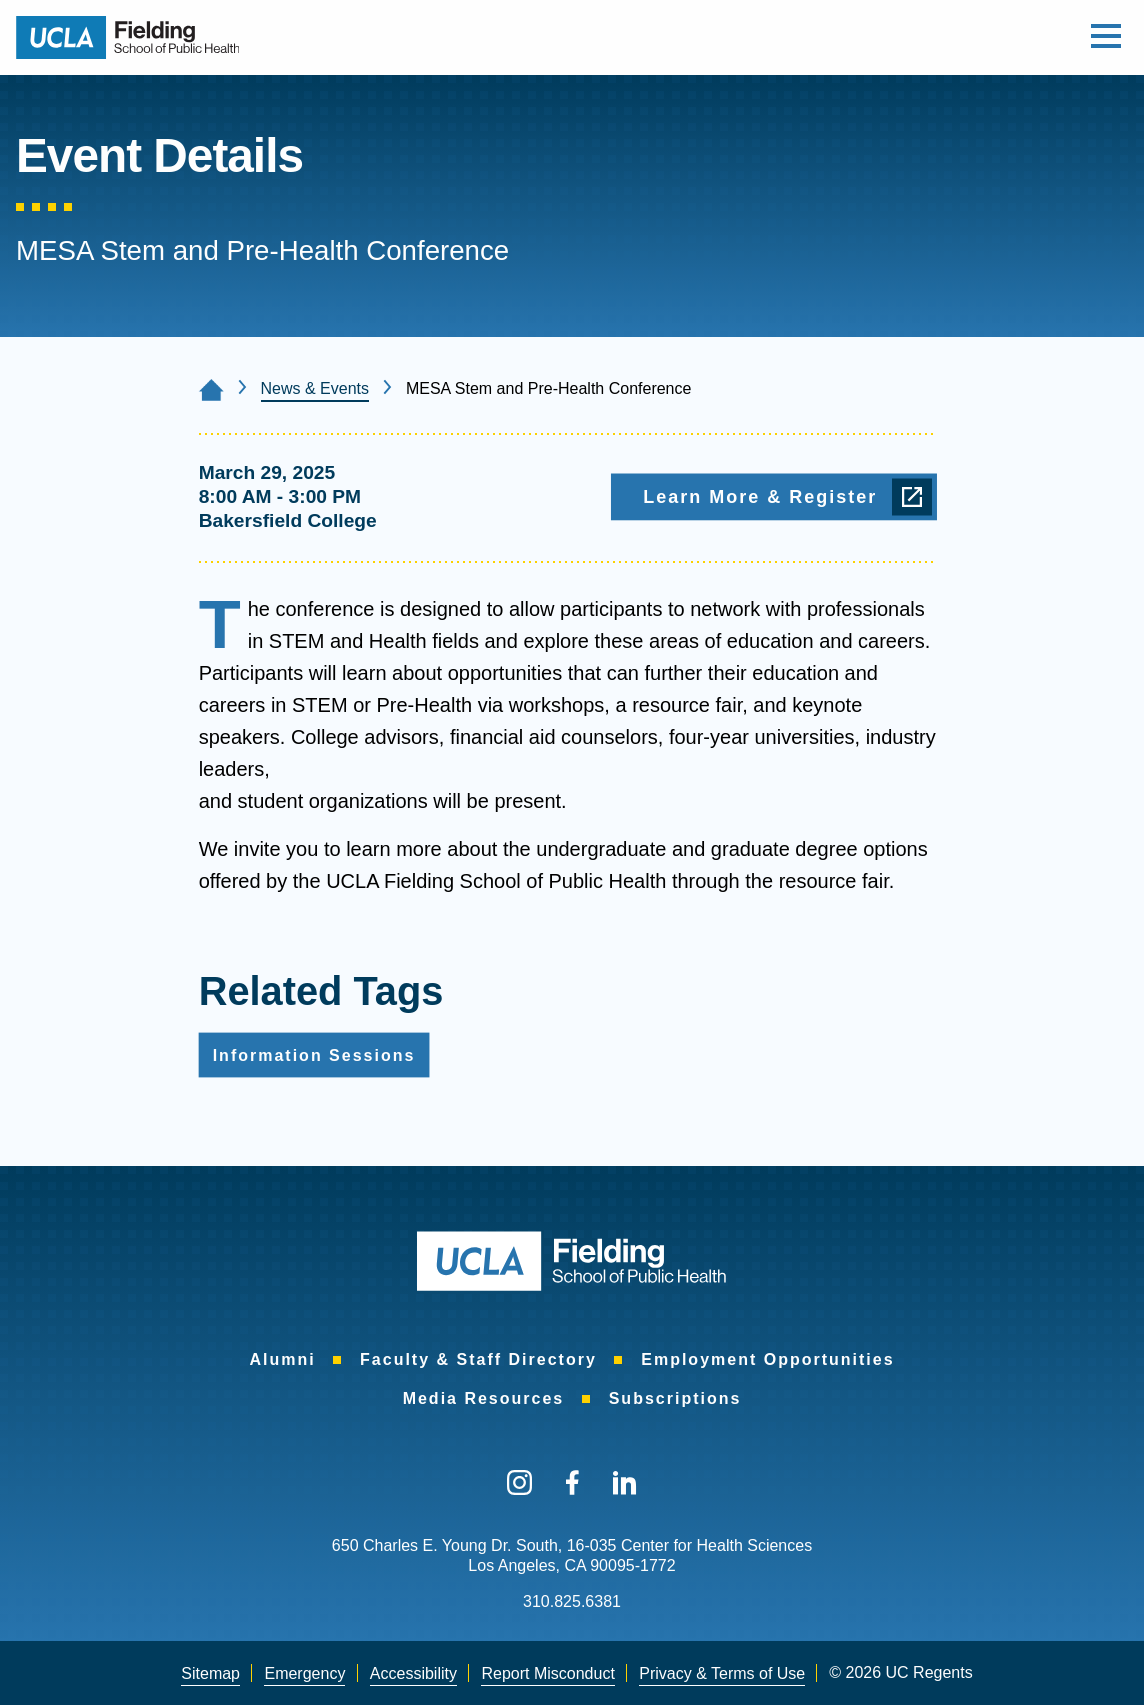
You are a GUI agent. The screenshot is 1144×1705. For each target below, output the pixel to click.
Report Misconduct (547, 1673)
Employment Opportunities (767, 1359)
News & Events (315, 388)
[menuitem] (282, 1360)
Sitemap (210, 1673)
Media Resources (484, 1398)
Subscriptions (675, 1398)
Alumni (282, 1359)
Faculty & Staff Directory (478, 1359)
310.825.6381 (572, 1601)
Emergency (304, 1673)
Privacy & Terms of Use (722, 1673)
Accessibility (413, 1673)
